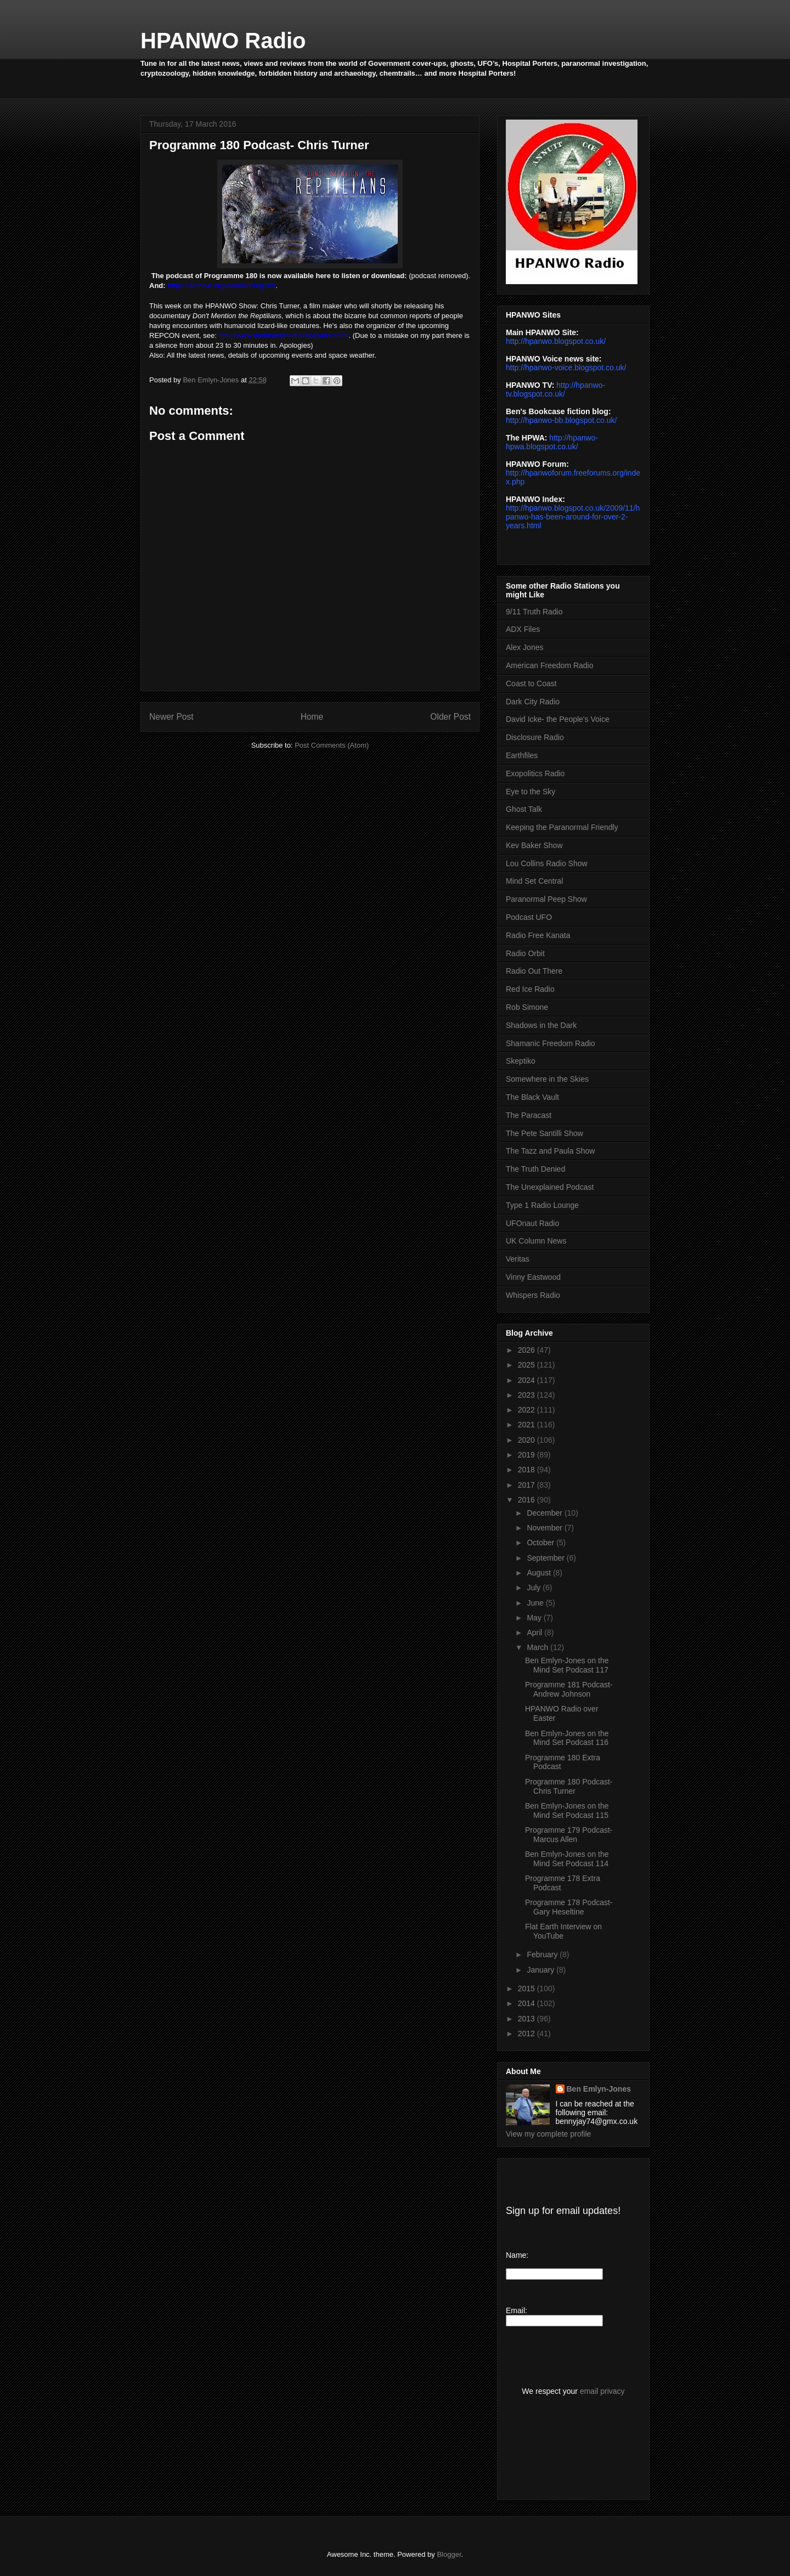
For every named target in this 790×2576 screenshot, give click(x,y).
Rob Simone (527, 1007)
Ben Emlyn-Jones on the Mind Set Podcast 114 (567, 1859)
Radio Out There (534, 971)
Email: (516, 2310)
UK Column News (536, 1240)
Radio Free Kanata (538, 935)
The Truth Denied (535, 1169)
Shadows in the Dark (541, 1025)
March (538, 1647)
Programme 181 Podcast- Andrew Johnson (569, 1689)
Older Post (450, 716)
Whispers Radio (533, 1295)
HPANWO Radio (223, 41)
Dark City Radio (533, 701)
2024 (527, 1380)
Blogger (449, 2554)
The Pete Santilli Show (544, 1133)
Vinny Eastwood (533, 1277)
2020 (527, 1440)
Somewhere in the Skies (547, 1079)
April (535, 1632)
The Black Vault (532, 1097)
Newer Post (171, 716)
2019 (527, 1454)
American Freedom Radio (550, 665)
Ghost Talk (524, 809)
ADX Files (523, 629)
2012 (527, 2033)
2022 (527, 1409)
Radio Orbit (525, 953)
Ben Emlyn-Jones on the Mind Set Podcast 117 (567, 1665)
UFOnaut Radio (532, 1223)
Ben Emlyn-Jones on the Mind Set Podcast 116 (567, 1738)
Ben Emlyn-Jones (599, 2088)
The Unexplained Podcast (550, 1187)
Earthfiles (522, 755)
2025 (527, 1364)
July (535, 1587)
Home (312, 716)
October (541, 1542)
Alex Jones (524, 647)
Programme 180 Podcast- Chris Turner (569, 1786)
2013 (527, 2018)
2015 (527, 1988)
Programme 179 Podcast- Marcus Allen (569, 1835)
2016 (527, 1499)
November (545, 1527)
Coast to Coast (531, 683)
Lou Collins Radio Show (547, 863)
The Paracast (528, 1115)
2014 (527, 2003)
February (543, 1954)
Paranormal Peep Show (546, 899)
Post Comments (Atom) (332, 745)
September (546, 1557)
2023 (527, 1395)
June (536, 1602)
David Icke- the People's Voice (558, 719)
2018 (527, 1469)
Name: (517, 2255)
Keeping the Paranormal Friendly (562, 827)
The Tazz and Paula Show (550, 1150)
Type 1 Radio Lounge (542, 1205)
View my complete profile (548, 2133)
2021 (527, 1424)
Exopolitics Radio (535, 773)
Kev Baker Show (534, 845)
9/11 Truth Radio (534, 611)
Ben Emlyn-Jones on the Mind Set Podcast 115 (567, 1810)
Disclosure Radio (535, 737)
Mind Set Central (534, 881)
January (541, 1969)
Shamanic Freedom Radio (550, 1043)
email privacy (602, 2391)
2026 (527, 1350)
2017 (527, 1485)
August (539, 1572)
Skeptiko (520, 1061)
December (545, 1513)
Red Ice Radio (530, 989)
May (535, 1617)
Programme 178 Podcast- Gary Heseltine (569, 1907)
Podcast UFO (529, 917)
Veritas (517, 1259)
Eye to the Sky (530, 791)
